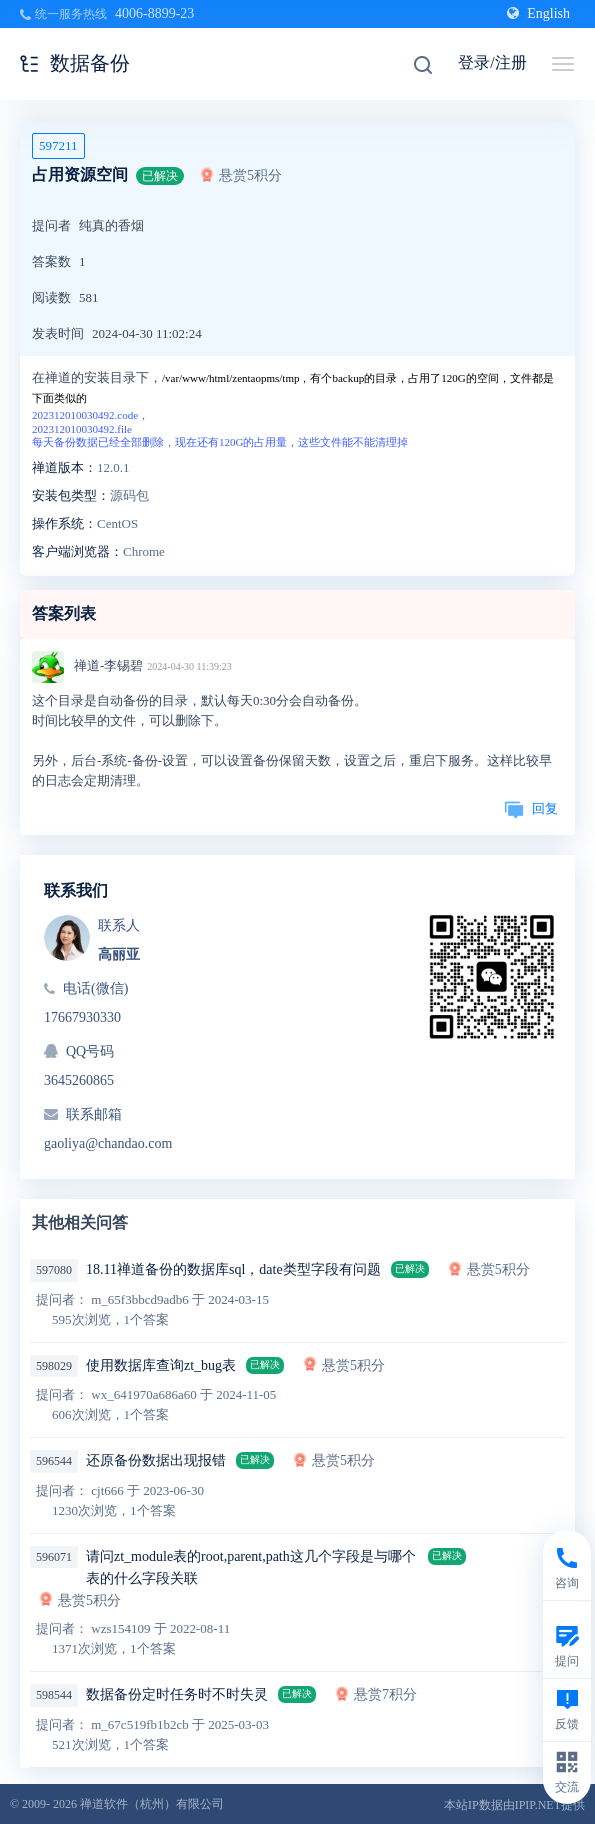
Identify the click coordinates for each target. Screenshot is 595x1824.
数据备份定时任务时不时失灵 (177, 1694)
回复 (531, 808)
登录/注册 (492, 62)
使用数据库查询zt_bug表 (161, 1365)
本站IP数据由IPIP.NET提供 (514, 1805)
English (538, 13)
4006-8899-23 (154, 13)
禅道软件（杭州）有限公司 (152, 1804)
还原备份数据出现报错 (156, 1460)
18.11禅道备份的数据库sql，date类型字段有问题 (233, 1269)
